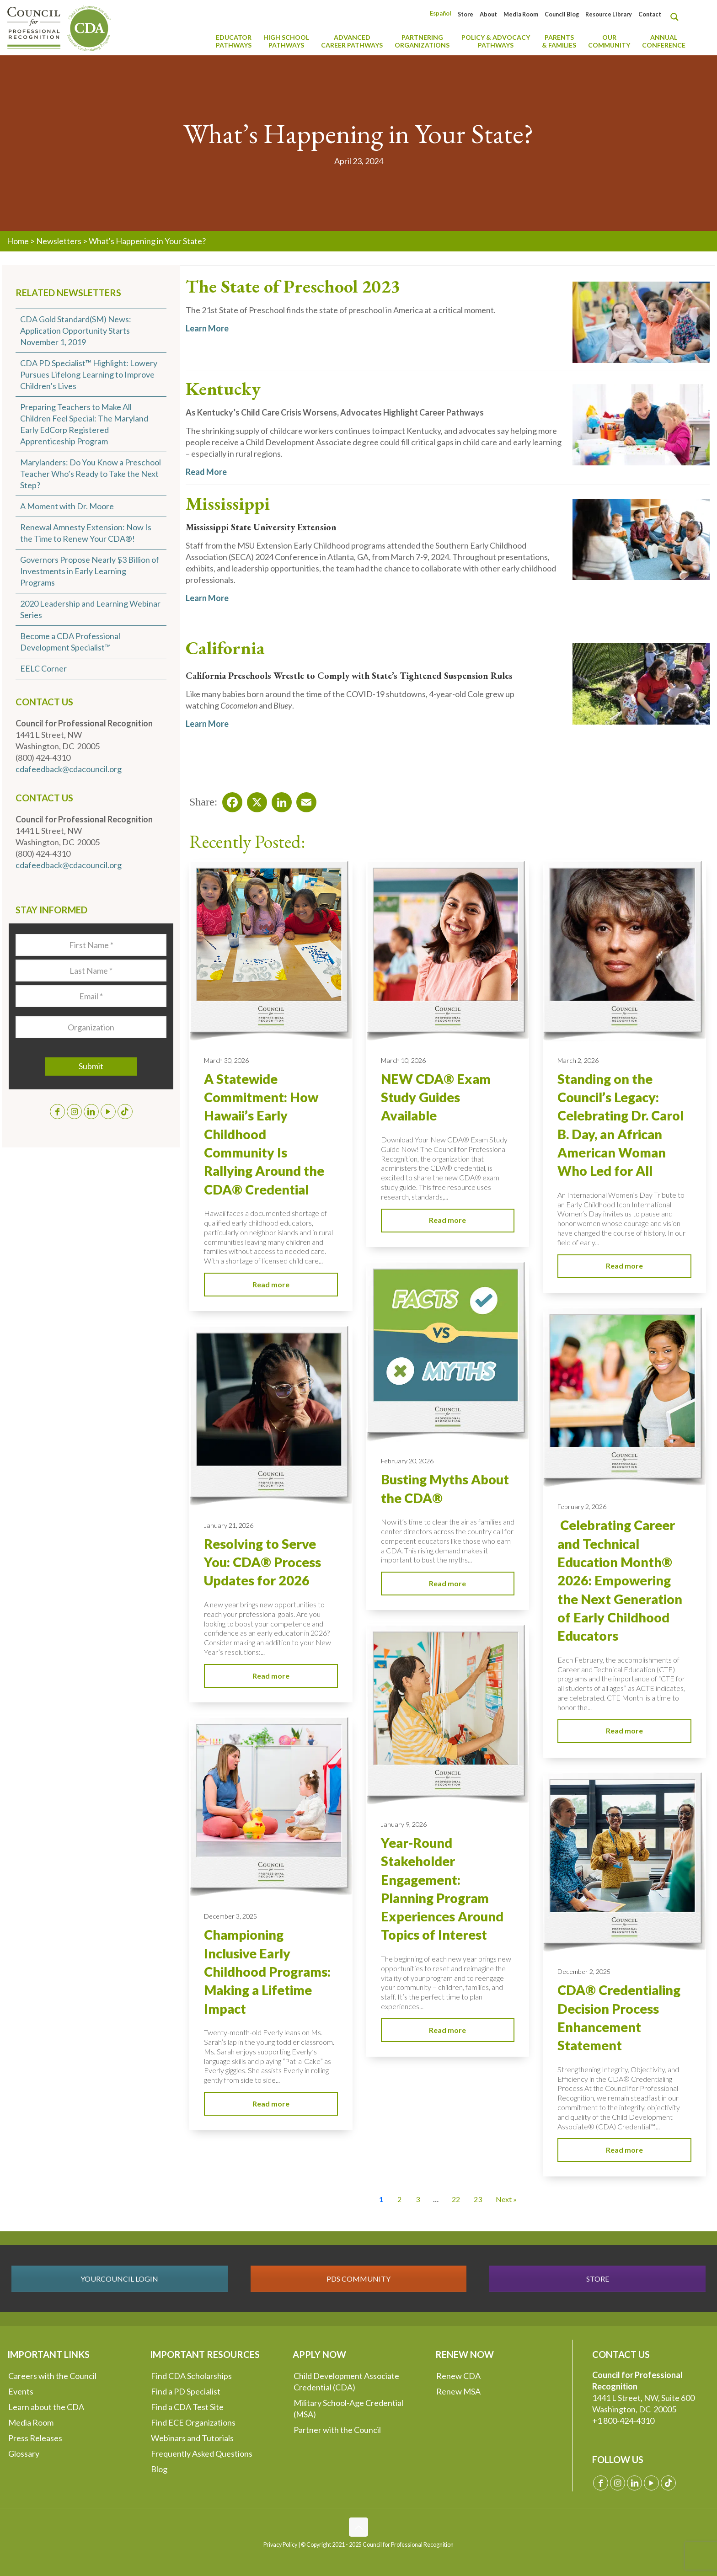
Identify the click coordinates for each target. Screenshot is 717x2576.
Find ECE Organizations (193, 2422)
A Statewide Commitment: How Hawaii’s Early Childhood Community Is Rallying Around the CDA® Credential (264, 1134)
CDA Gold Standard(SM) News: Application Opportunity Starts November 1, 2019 (75, 330)
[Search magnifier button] (677, 17)
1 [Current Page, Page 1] (381, 2199)
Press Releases (35, 2438)
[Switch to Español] (440, 13)
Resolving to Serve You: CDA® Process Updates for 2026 (262, 1562)
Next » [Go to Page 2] (506, 2199)
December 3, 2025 (230, 1916)
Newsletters (58, 241)
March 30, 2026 (226, 1060)
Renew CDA (458, 2376)
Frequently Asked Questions (201, 2453)
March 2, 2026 (578, 1060)
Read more (270, 1284)
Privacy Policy (280, 2544)
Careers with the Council (52, 2376)
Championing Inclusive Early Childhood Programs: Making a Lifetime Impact (267, 1971)
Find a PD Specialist (185, 2391)
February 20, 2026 (407, 1461)
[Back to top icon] (358, 2527)
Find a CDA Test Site (187, 2407)
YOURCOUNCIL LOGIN (119, 2278)
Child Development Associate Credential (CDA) (346, 2381)
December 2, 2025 (583, 1971)
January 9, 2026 (404, 1824)
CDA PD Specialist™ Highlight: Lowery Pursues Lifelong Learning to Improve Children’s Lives (88, 374)
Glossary (23, 2453)
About (488, 14)
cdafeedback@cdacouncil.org (69, 769)
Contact (649, 14)
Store (465, 14)
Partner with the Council (337, 2430)
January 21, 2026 (228, 1525)
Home (18, 241)
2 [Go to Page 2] (399, 2199)
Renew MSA (458, 2391)
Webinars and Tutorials (192, 2438)
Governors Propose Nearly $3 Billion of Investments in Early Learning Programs (89, 571)
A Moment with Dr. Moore (67, 506)
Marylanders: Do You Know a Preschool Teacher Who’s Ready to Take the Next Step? (90, 473)
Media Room (520, 14)
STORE (597, 2278)
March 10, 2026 (403, 1060)
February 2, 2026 (581, 1506)
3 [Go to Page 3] (418, 2199)
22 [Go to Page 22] (456, 2199)
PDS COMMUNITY (358, 2278)
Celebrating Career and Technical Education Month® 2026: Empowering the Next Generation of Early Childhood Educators (619, 1580)
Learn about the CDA (46, 2407)
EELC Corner (43, 668)
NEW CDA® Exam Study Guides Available (436, 1097)
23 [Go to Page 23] (478, 2199)
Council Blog (562, 14)
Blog (159, 2469)
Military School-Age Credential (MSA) (348, 2408)
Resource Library (608, 14)
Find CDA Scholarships (191, 2376)
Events (20, 2391)
